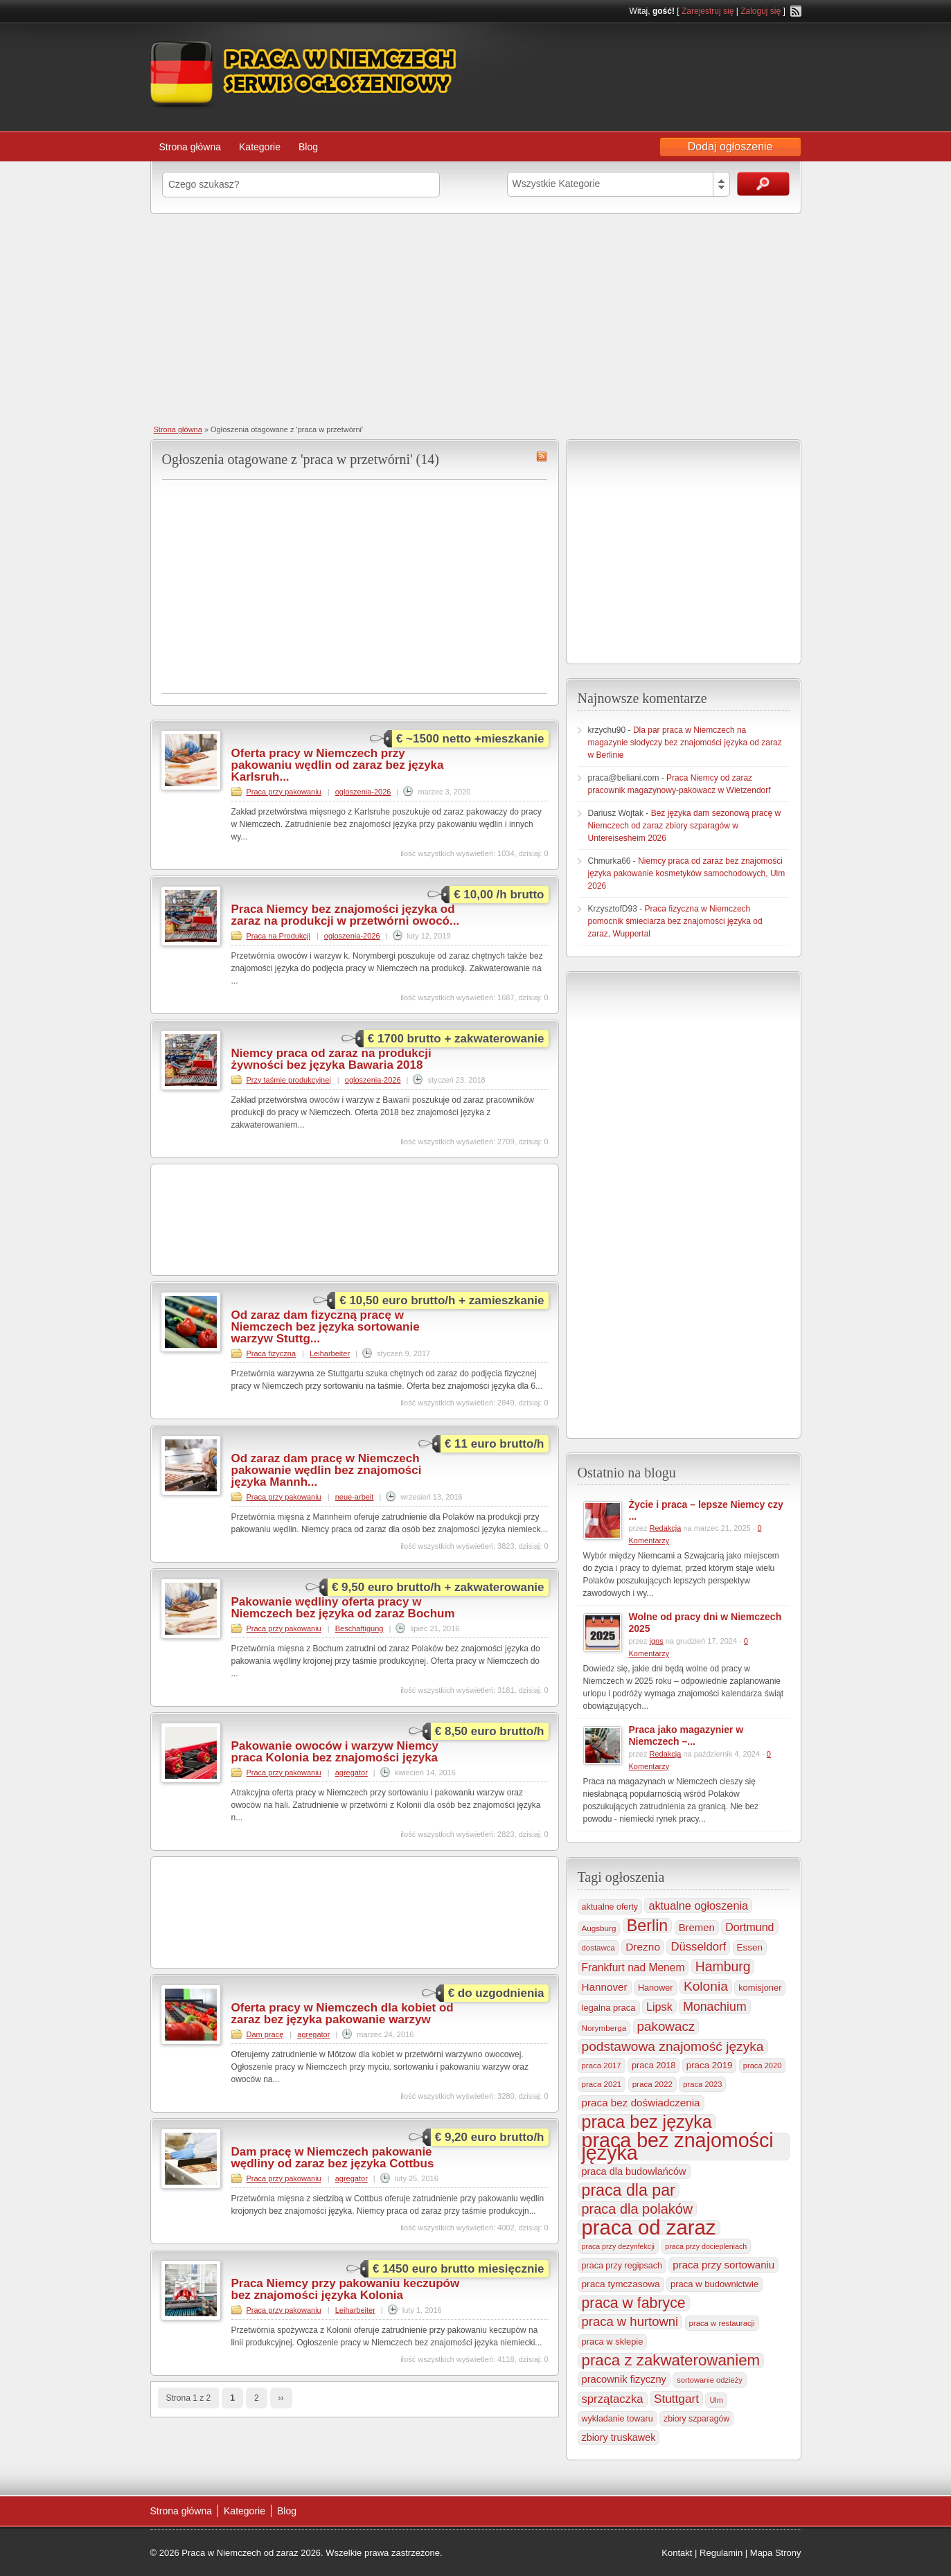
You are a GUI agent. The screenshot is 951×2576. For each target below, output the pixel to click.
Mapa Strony (775, 2553)
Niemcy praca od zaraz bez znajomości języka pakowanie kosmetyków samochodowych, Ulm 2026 (686, 873)
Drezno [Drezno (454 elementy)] (642, 1947)
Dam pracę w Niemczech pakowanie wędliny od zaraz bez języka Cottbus (332, 2157)
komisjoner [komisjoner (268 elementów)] (759, 1987)
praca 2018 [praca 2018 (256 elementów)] (653, 2065)
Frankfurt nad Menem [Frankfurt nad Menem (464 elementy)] (633, 1967)
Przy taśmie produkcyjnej (289, 1080)
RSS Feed (795, 11)
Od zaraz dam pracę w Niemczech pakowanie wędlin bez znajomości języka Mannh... (326, 1470)
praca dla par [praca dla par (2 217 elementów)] (628, 2190)
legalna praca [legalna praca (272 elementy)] (609, 2007)
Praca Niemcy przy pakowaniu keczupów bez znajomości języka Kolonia (345, 2289)
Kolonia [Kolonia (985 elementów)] (706, 1986)
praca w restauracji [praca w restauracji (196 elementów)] (722, 2323)
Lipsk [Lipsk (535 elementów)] (659, 2006)
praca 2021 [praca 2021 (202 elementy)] (602, 2084)
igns (656, 1641)
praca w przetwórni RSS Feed (541, 456)
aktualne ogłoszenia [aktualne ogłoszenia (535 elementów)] (698, 1905)
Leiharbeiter (330, 1353)
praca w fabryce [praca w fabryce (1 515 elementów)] (634, 2303)
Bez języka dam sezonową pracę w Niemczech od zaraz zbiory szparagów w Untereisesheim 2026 (684, 825)
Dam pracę (265, 2034)
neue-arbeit (354, 1497)
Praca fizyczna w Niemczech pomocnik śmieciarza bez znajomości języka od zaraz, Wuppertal (675, 921)
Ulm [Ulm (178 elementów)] (715, 2400)
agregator (351, 1772)
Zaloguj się (760, 11)
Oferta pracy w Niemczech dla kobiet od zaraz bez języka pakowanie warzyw (342, 2013)
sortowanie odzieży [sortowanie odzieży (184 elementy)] (709, 2380)
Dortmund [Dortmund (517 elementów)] (749, 1927)
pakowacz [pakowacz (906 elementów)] (666, 2026)
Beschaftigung (359, 1628)
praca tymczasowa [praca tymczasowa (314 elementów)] (621, 2284)
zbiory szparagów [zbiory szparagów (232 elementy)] (696, 2419)
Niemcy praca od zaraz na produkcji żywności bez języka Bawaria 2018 (331, 1059)
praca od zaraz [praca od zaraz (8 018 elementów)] (649, 2227)
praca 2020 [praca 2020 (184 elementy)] (762, 2065)
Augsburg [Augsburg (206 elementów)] (599, 1928)
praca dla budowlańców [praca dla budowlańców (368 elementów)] (634, 2171)
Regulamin (721, 2553)
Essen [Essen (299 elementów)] (750, 1947)
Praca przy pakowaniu (284, 792)
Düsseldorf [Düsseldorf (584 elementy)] (698, 1946)
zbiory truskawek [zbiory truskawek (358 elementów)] (619, 2437)
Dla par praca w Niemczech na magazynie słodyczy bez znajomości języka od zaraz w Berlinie (685, 742)
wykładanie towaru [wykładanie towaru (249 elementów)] (617, 2419)
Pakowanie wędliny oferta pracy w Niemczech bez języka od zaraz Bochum (343, 1607)
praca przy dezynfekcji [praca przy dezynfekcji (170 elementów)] (618, 2246)
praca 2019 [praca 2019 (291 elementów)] (709, 2065)
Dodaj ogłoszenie (730, 146)
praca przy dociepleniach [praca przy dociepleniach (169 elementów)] (706, 2246)
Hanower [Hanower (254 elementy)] (655, 1988)
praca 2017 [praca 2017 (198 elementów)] (601, 2065)
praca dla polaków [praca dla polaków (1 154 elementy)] (637, 2209)
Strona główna (190, 146)
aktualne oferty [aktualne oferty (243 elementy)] (610, 1907)
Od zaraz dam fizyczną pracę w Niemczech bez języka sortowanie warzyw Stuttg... (325, 1326)
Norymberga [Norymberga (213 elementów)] (604, 2027)
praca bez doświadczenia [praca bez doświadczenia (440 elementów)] (641, 2102)
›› (281, 2398)
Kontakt (676, 2553)
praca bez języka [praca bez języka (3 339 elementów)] (647, 2121)
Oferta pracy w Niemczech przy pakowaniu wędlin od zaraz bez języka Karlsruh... (337, 765)
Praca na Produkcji (278, 936)
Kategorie (260, 146)
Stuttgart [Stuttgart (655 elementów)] (676, 2399)
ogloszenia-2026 (363, 792)
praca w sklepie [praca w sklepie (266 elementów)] (612, 2341)
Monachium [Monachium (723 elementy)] (714, 2007)
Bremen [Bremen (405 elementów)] (697, 1927)
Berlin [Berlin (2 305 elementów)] (647, 1925)
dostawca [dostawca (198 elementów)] (598, 1948)
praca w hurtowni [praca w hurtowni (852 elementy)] (630, 2321)
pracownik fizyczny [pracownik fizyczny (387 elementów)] (624, 2379)
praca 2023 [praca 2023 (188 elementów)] (702, 2084)
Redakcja (665, 1528)
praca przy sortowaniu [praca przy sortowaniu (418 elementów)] (723, 2265)
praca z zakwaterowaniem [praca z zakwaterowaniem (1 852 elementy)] (671, 2360)
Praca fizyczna (271, 1353)
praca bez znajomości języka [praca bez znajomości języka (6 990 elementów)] (678, 2146)
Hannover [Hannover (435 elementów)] (605, 1987)
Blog (308, 146)
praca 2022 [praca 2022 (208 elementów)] (652, 2083)
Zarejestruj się (708, 11)
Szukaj (763, 184)
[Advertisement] (475, 318)
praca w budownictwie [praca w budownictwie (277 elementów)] (714, 2284)
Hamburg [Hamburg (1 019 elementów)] (723, 1966)
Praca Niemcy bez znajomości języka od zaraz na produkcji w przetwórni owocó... (345, 915)
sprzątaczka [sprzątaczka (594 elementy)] (612, 2399)
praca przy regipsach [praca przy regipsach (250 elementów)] (622, 2266)
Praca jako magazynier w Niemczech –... (686, 1735)
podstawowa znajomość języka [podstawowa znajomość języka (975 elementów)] (673, 2046)
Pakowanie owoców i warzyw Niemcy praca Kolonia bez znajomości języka (335, 1751)
